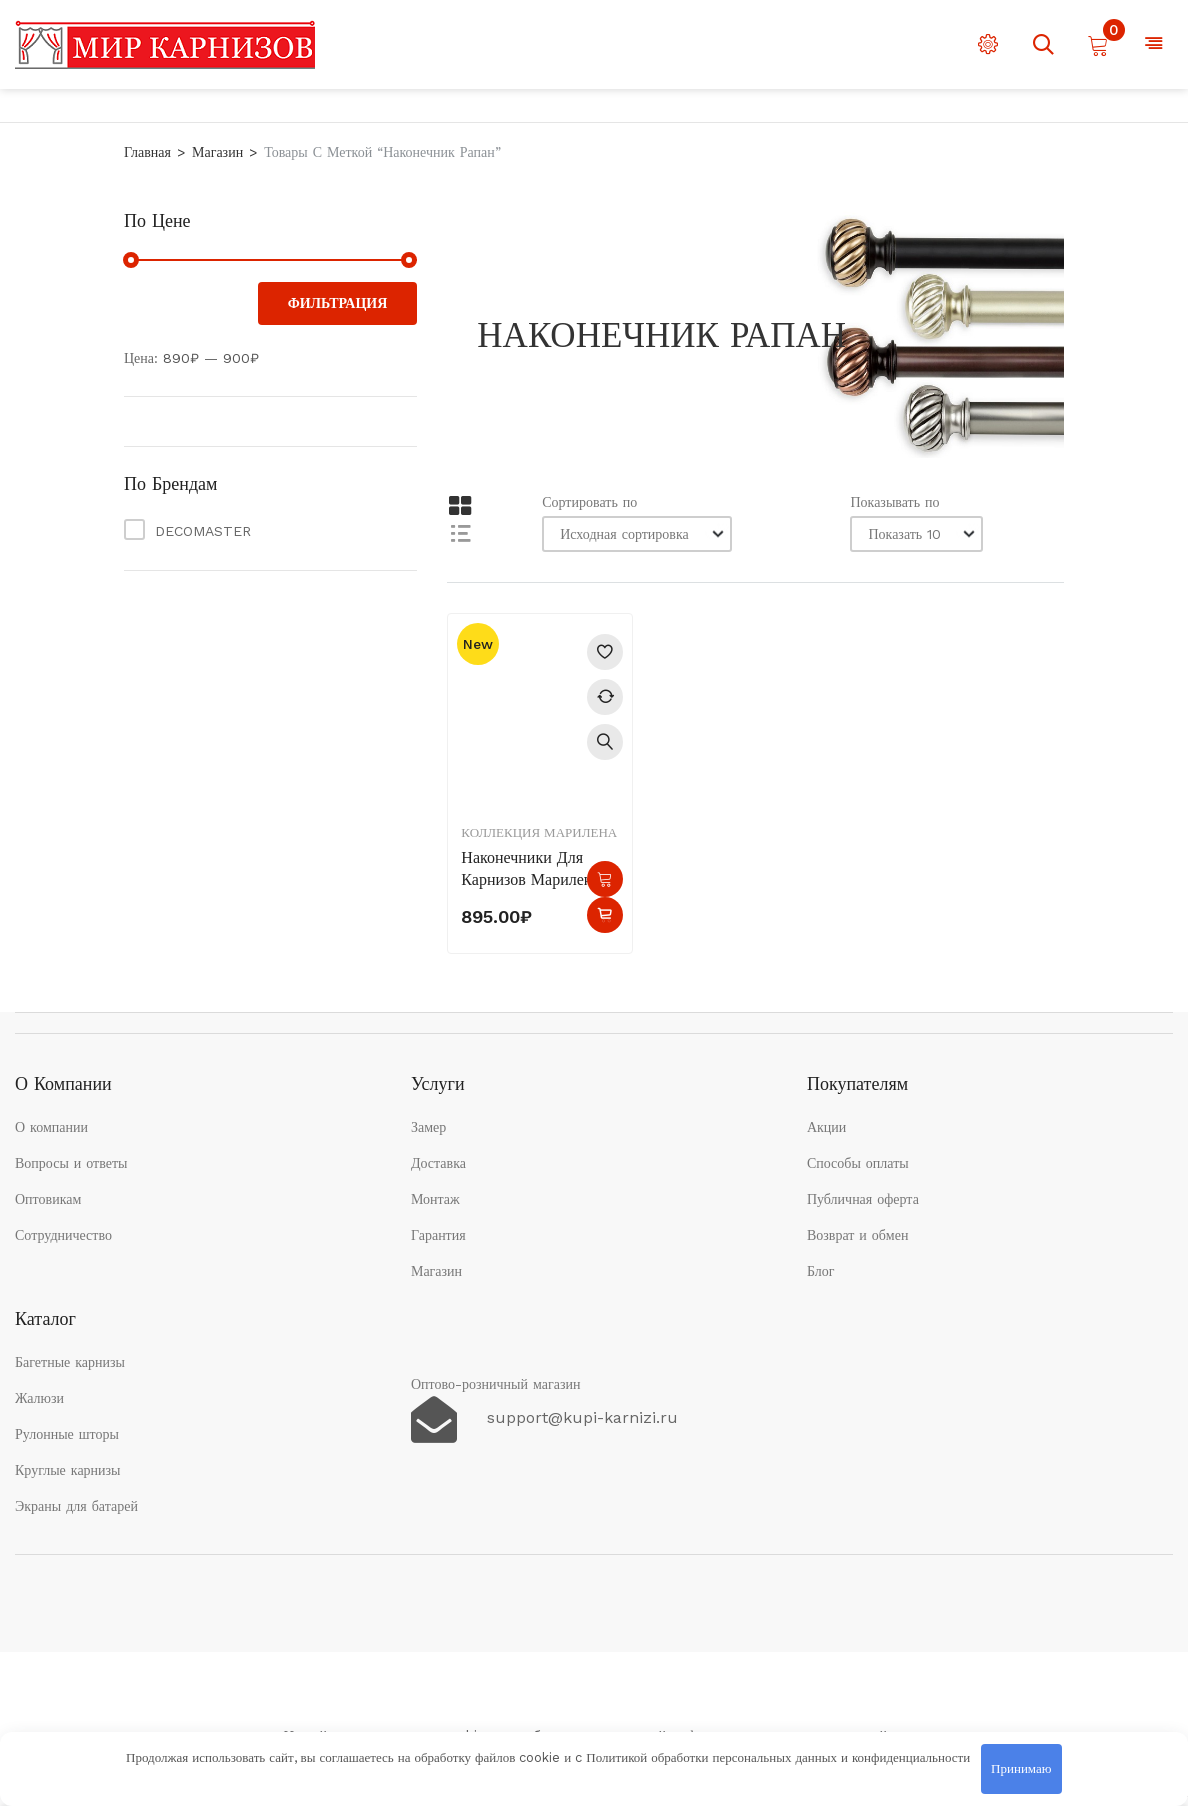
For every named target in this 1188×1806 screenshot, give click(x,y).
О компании (51, 1127)
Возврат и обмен (858, 1235)
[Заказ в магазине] (637, 534)
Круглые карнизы (68, 1470)
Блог (821, 1271)
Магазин (217, 152)
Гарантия (438, 1235)
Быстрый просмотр (605, 742)
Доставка (438, 1163)
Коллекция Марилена (539, 832)
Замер (428, 1127)
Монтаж (435, 1199)
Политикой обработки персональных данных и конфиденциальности (778, 1757)
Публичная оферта (863, 1199)
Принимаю (1021, 1768)
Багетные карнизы (70, 1362)
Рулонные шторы (67, 1434)
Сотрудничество (63, 1235)
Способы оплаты (858, 1163)
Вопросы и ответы (71, 1163)
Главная (147, 152)
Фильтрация (338, 303)
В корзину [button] (605, 879)
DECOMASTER (203, 531)
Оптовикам (48, 1199)
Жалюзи (39, 1398)
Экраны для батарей (76, 1506)
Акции (826, 1127)
